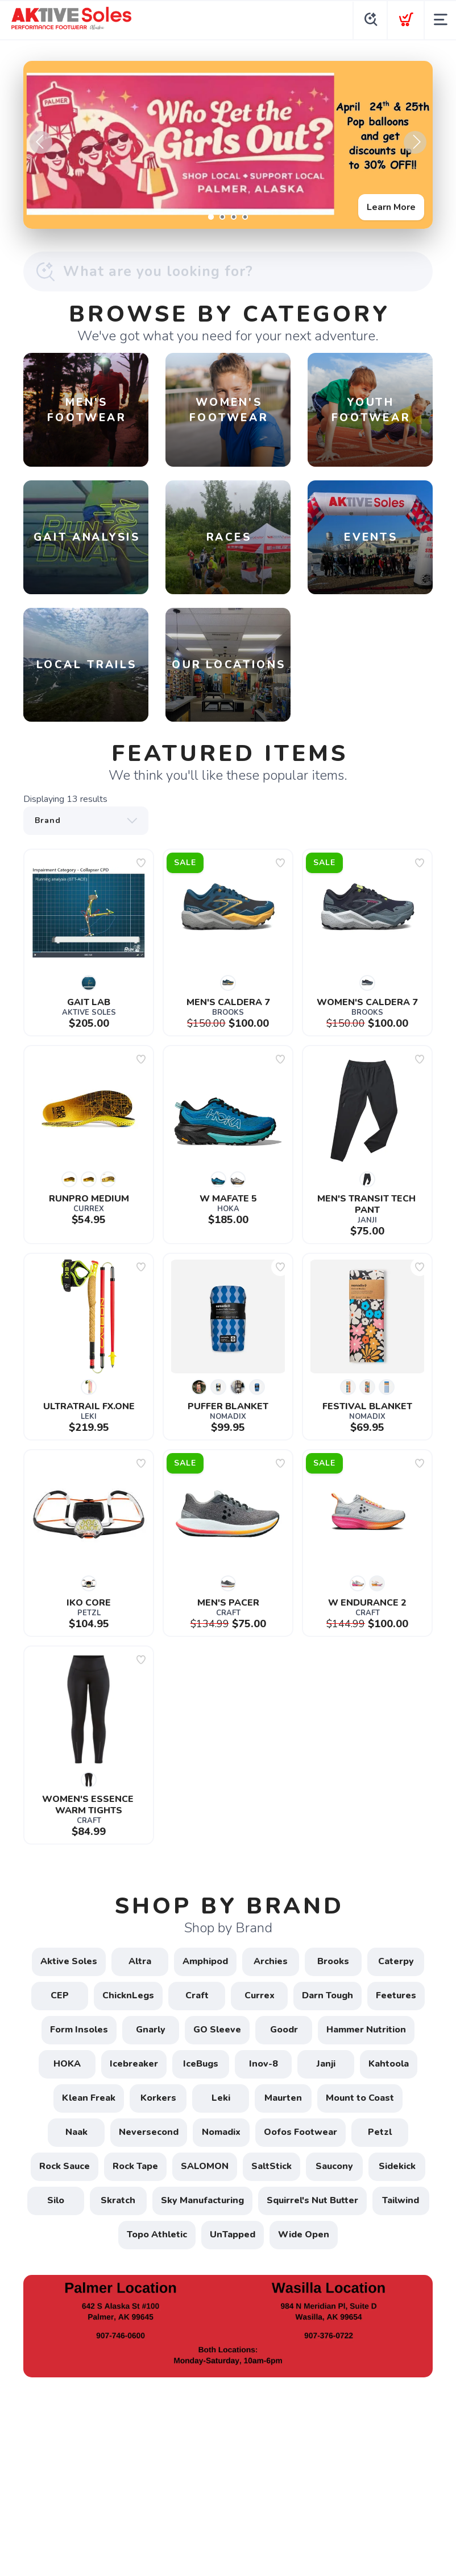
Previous (41, 142)
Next (415, 142)
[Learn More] (228, 145)
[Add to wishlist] (141, 863)
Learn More (391, 207)
